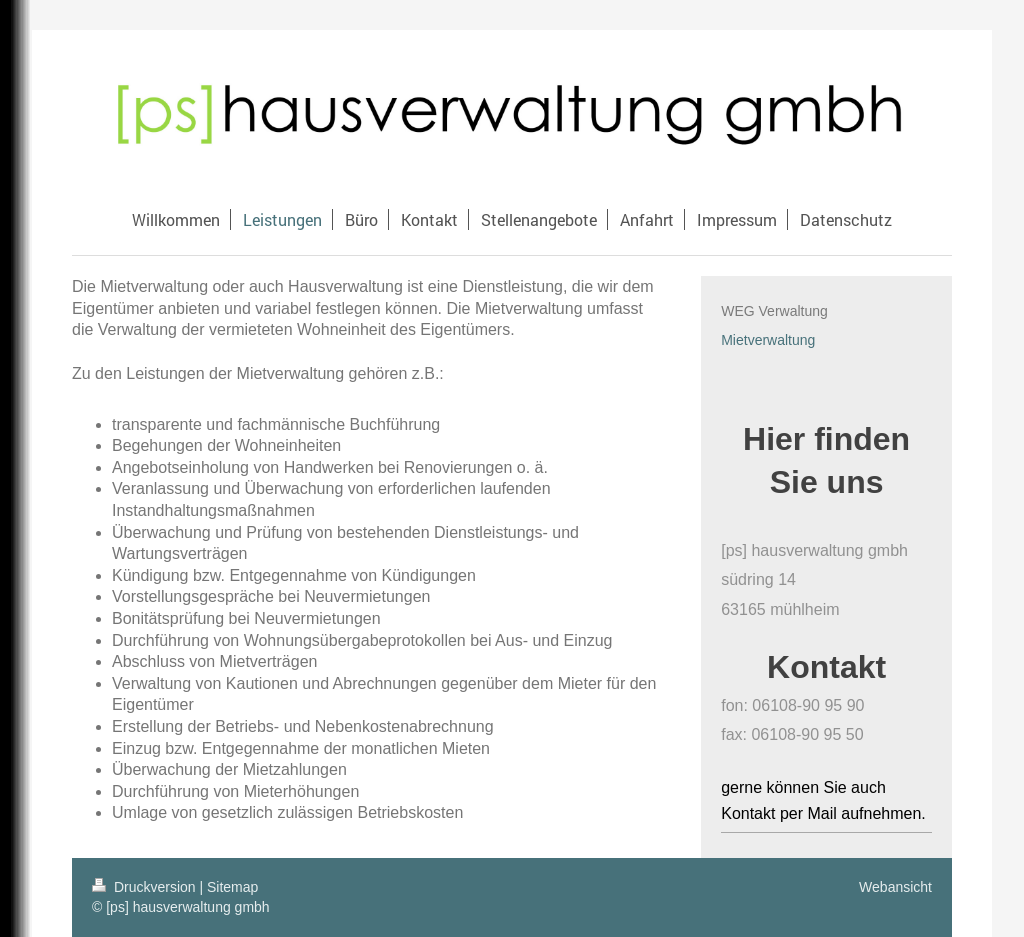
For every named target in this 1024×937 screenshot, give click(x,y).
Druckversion (145, 887)
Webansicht (895, 887)
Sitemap (232, 887)
